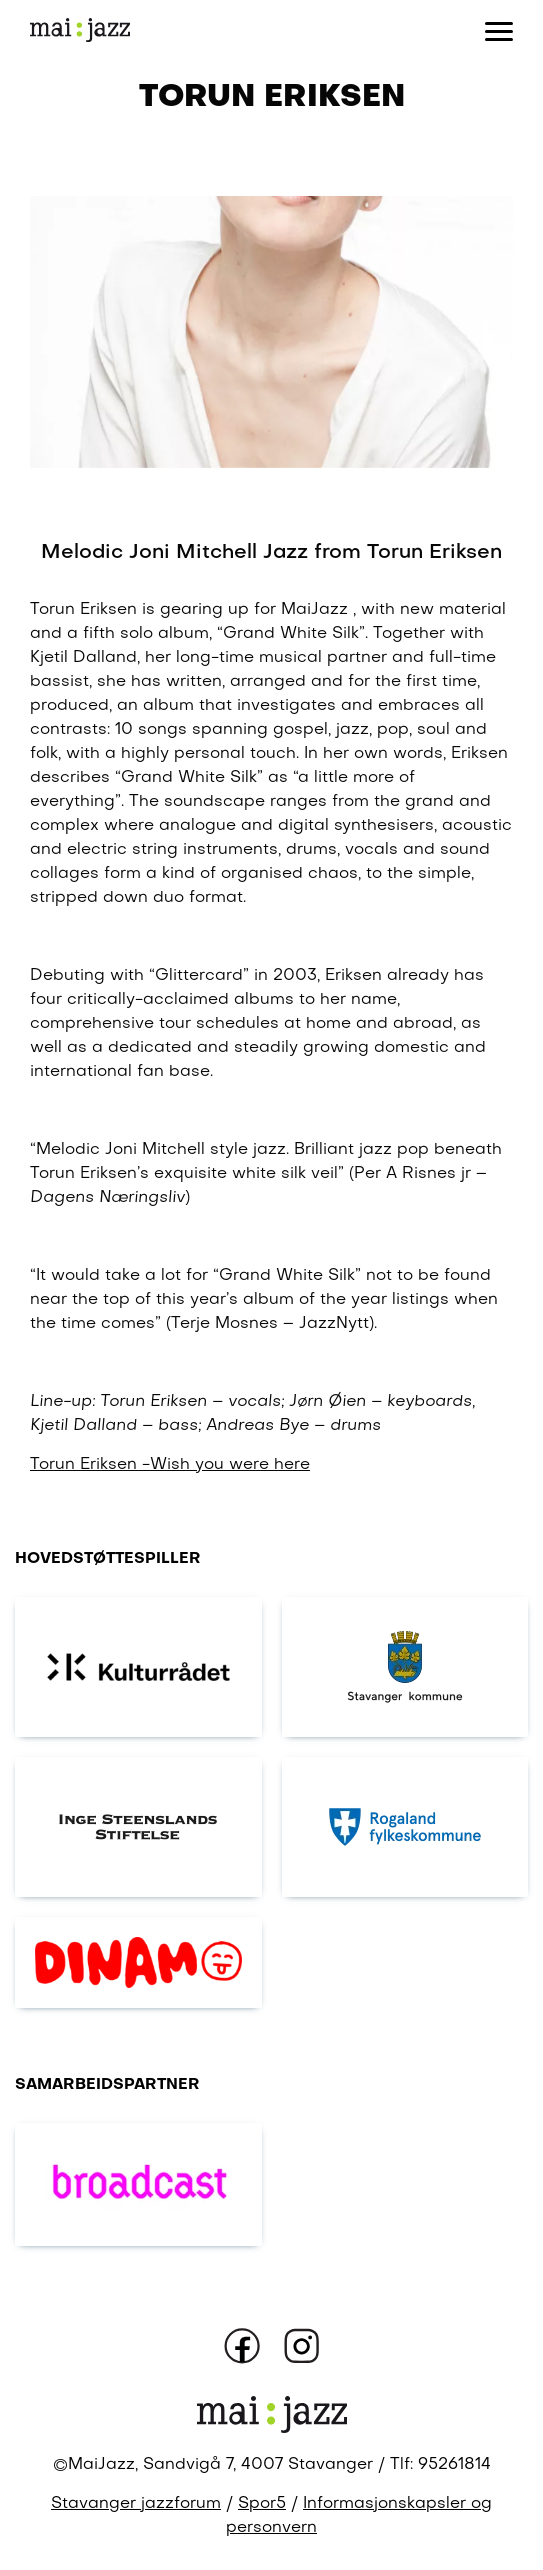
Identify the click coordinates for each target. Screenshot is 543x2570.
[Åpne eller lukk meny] (499, 30)
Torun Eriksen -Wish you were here (170, 1465)
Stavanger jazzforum (136, 2504)
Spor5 (262, 2504)
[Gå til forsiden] (80, 30)
